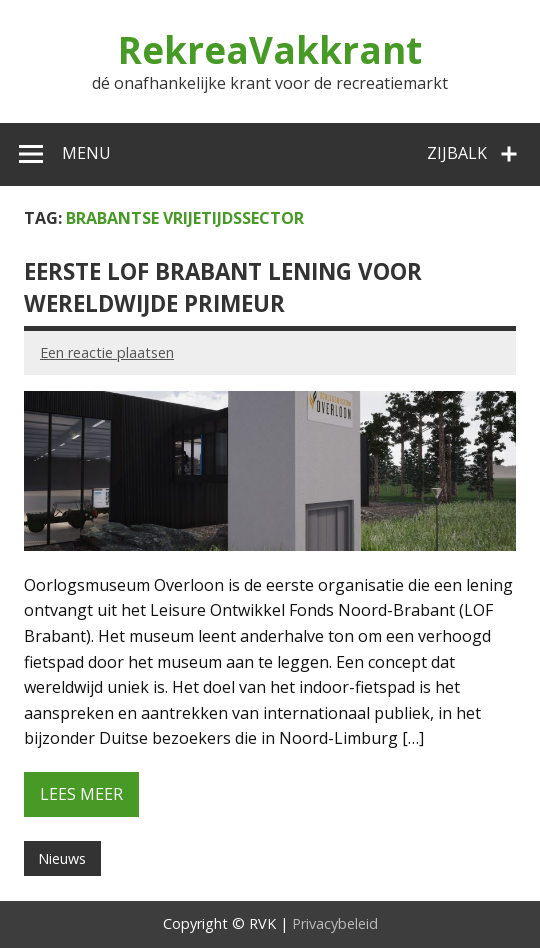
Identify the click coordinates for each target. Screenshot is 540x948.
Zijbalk (457, 153)
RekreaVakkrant (270, 50)
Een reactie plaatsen (107, 352)
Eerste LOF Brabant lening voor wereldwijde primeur (223, 287)
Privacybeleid (335, 923)
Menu (86, 153)
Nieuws (62, 858)
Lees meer (81, 794)
